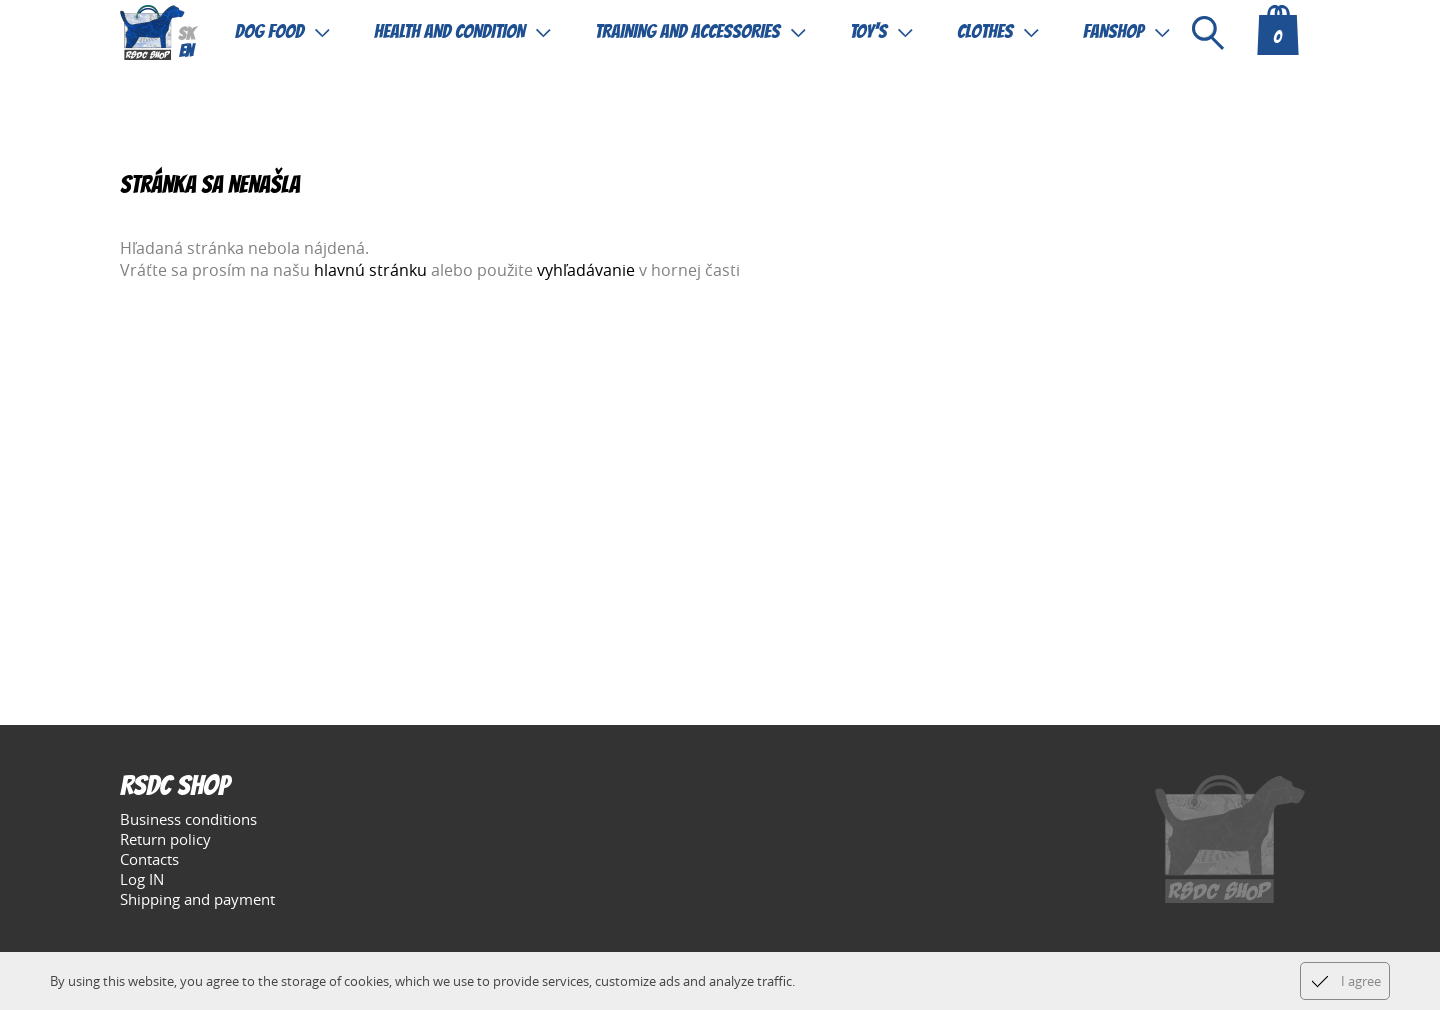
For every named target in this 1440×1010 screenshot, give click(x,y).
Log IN (142, 879)
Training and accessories (687, 32)
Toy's (868, 32)
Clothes (985, 32)
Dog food (269, 32)
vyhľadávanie (586, 270)
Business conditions (188, 819)
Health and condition (449, 32)
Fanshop (1113, 32)
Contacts (149, 859)
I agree (1361, 981)
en (186, 52)
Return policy (165, 839)
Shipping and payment (197, 899)
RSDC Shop (174, 788)
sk (186, 35)
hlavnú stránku (370, 270)
